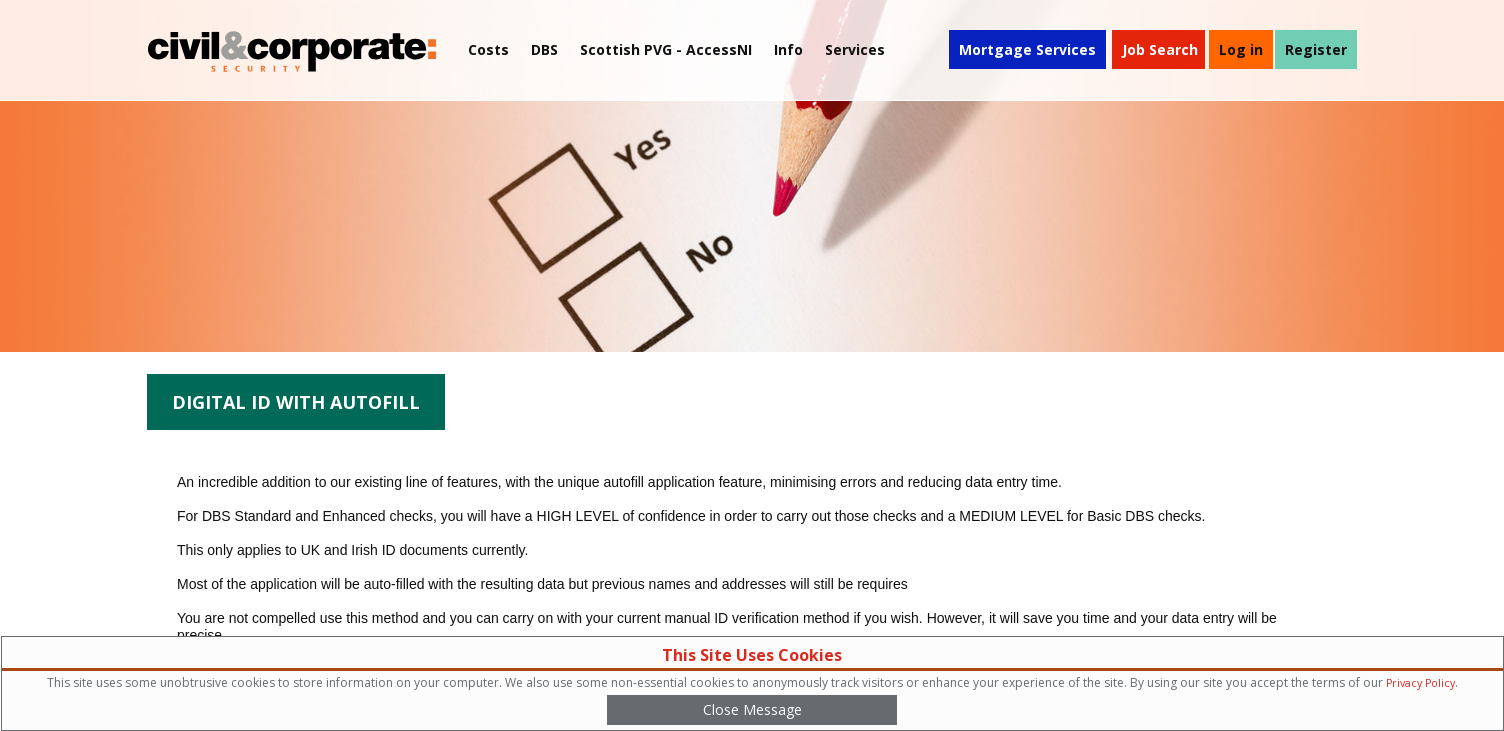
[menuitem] (666, 50)
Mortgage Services (1027, 49)
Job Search (1160, 49)
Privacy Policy (1420, 683)
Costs (488, 49)
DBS (544, 49)
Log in (1241, 49)
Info (788, 49)
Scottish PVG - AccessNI (666, 49)
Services (855, 49)
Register (1316, 49)
